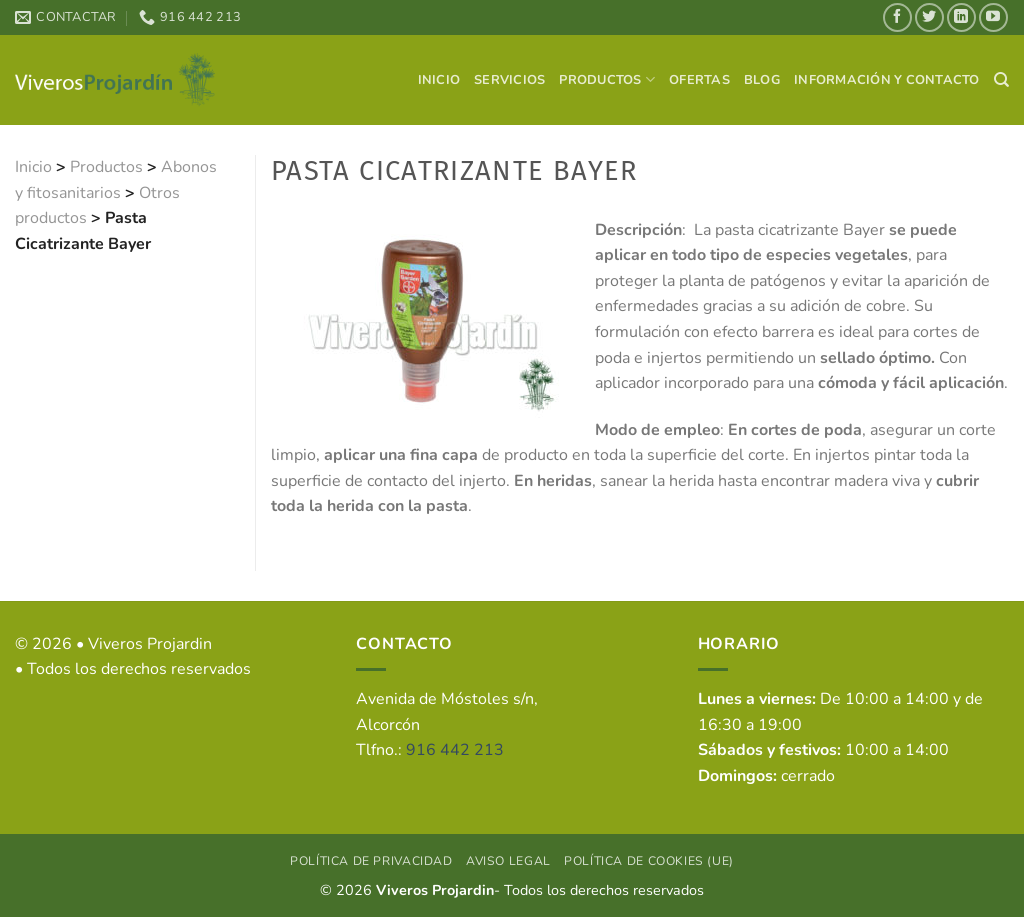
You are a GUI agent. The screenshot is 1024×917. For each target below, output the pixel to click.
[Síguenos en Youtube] (993, 17)
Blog (762, 80)
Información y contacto (887, 80)
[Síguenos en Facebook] (897, 17)
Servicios (509, 80)
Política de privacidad (371, 861)
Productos (607, 79)
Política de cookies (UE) (649, 861)
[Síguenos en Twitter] (929, 17)
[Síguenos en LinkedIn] (961, 17)
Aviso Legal (508, 861)
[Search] (1001, 80)
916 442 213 (455, 750)
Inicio (439, 80)
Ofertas (699, 80)
